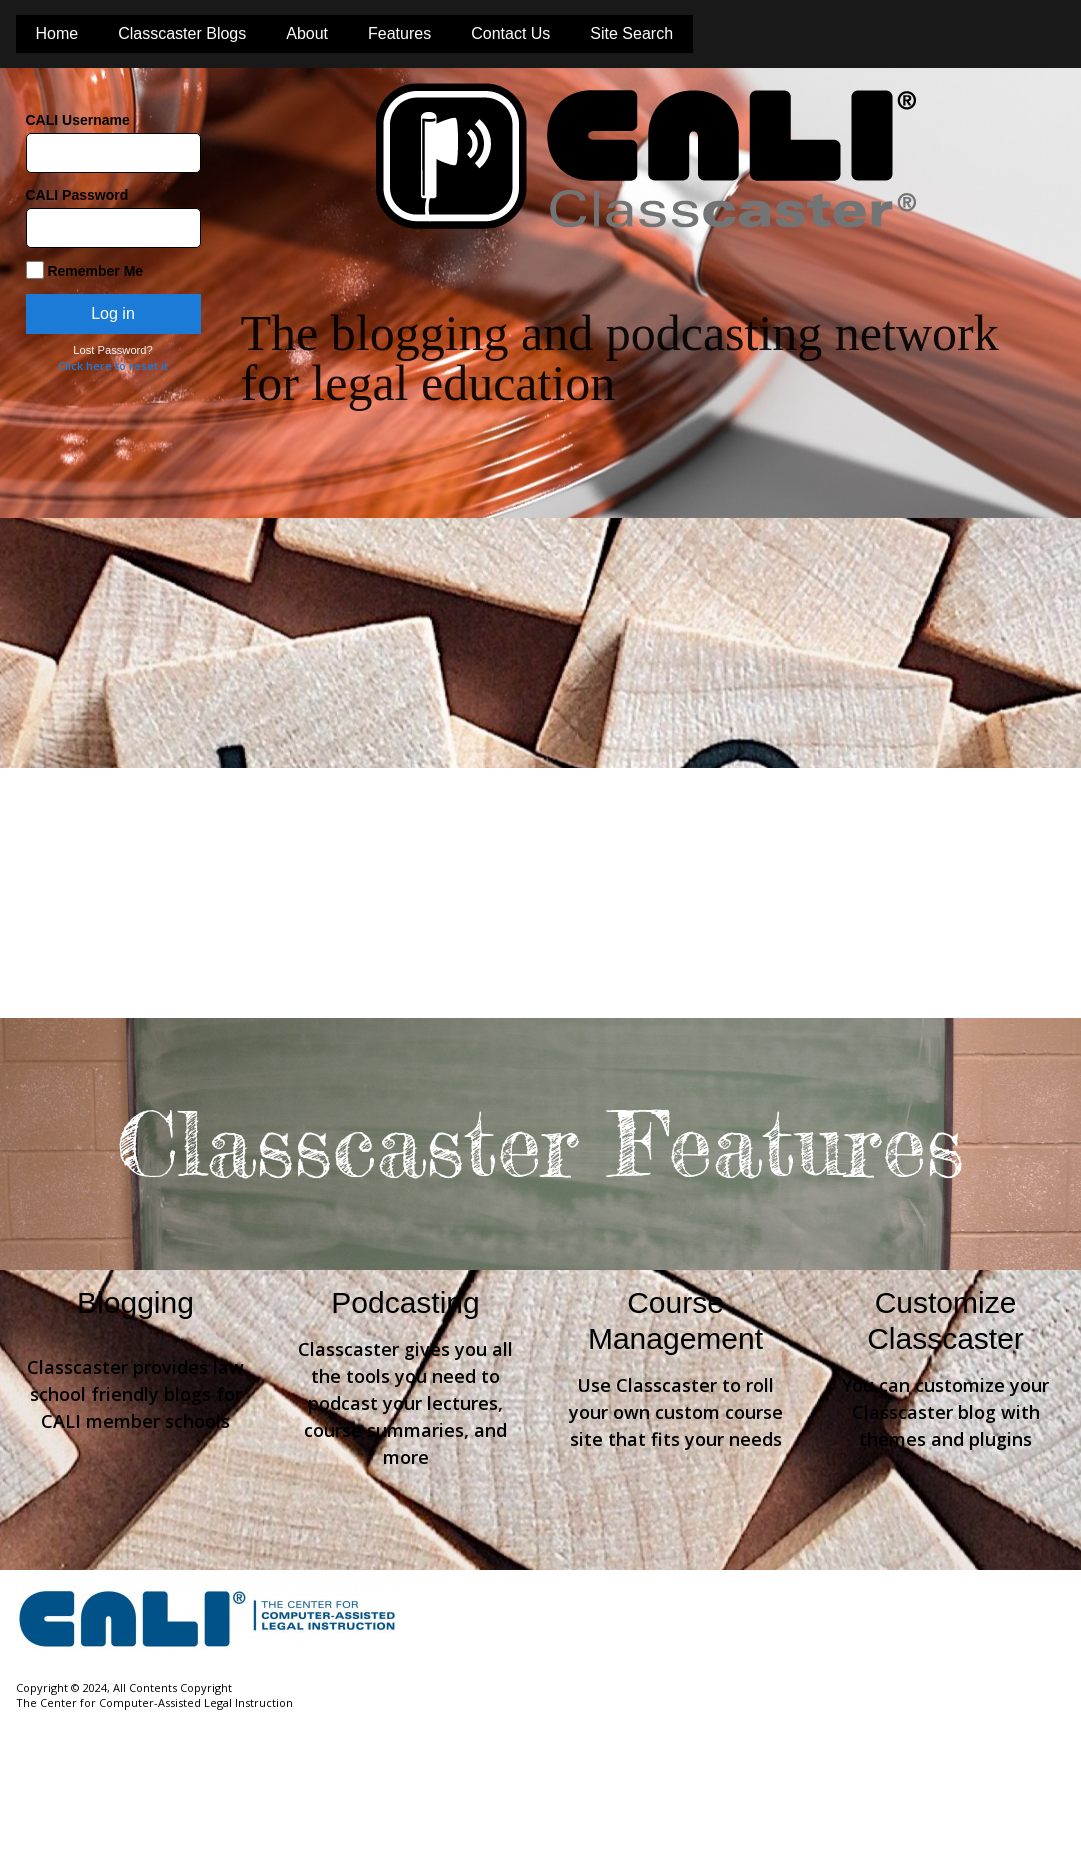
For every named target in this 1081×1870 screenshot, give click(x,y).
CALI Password (77, 195)
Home (57, 33)
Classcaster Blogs (182, 33)
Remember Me (85, 270)
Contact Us (510, 33)
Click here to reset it (113, 365)
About (307, 33)
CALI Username (78, 120)
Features (399, 33)
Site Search (631, 33)
